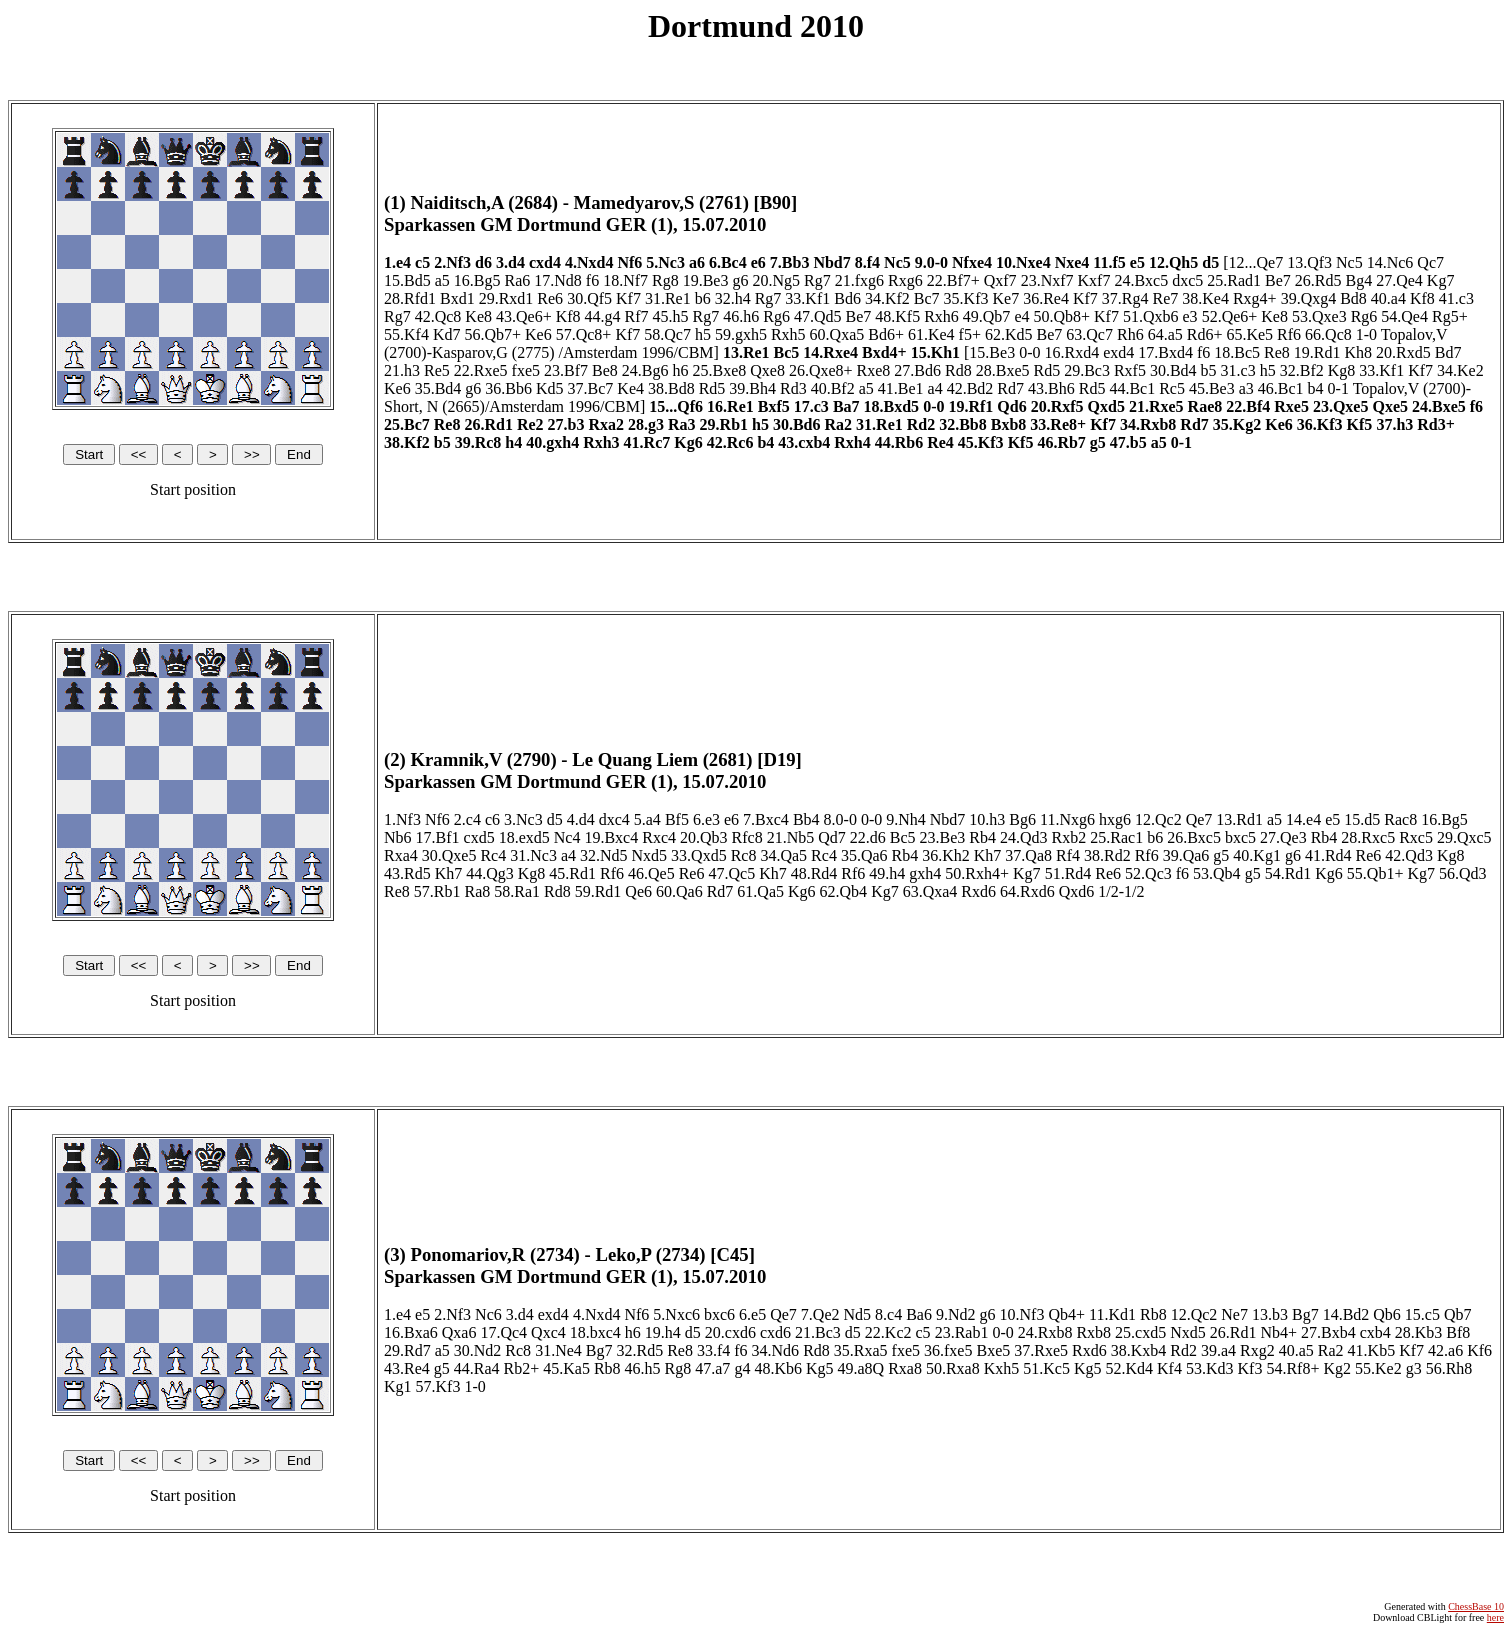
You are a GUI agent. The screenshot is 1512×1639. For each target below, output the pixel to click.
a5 (442, 280)
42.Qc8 (438, 316)
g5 (1098, 442)
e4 (1021, 316)
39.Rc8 (478, 442)
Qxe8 (767, 370)
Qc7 (1430, 262)
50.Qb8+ (1061, 316)
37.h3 (1394, 424)
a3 (1246, 388)
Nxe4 (1072, 262)
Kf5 (1360, 424)
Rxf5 (1130, 370)
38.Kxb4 (1139, 1350)
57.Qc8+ (584, 334)
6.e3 (706, 819)
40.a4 (1388, 298)
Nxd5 (650, 855)
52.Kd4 (1130, 1368)
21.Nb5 (791, 837)
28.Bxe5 (1003, 370)
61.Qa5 (760, 891)
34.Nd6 (776, 1350)
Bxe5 (993, 1350)
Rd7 (1010, 388)
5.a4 (647, 819)
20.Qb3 (704, 837)
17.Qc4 (503, 1332)
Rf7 (637, 316)
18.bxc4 (595, 1332)
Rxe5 (1291, 406)
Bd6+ (886, 334)
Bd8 (1353, 298)
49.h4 (887, 873)
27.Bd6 (917, 370)
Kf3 (1250, 1368)
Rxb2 (1069, 837)
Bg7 (1305, 1314)
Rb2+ (522, 1368)
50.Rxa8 (953, 1368)
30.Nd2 (478, 1350)
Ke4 (630, 388)
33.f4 (713, 1350)
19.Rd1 (1317, 352)
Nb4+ (1278, 1332)
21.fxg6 (859, 280)
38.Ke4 (1205, 298)
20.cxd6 (730, 1332)
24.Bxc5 (1141, 280)
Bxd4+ (884, 352)
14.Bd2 (1346, 1314)
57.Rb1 (437, 891)
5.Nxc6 (676, 1314)
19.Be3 (706, 280)
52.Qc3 (1148, 873)
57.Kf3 (438, 1386)
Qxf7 (1000, 280)
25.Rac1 (1116, 837)
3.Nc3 (523, 819)
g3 (1414, 1368)
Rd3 (793, 388)
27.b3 (566, 424)
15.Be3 (992, 352)
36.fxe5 (948, 1350)
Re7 (1165, 298)
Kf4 (1169, 1368)
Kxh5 (1002, 1368)
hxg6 (1115, 819)
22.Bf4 (1248, 406)
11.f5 (1109, 262)
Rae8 (1205, 406)
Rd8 (958, 370)
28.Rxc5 (1368, 837)
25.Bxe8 (719, 370)
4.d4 (581, 819)
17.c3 (811, 406)
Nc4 (567, 837)
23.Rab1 (962, 1332)
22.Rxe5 (481, 370)
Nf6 (629, 262)
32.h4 (733, 298)
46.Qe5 (651, 873)
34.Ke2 (1460, 370)
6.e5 (752, 1314)
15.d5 (1362, 819)
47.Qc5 (731, 873)
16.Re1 (730, 406)
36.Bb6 (508, 388)
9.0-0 (931, 262)
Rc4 (493, 855)
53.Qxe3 (1319, 316)
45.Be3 (1212, 388)
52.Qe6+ (1230, 316)
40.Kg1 (1257, 855)
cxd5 (479, 837)
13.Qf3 (1309, 262)
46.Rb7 (1061, 442)
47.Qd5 (818, 316)
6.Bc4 (728, 262)
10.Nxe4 (1023, 262)
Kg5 (820, 1368)
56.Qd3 (1463, 873)
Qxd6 (1077, 891)
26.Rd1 (488, 424)
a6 (697, 262)
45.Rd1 (572, 873)
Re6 (550, 298)
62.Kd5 (1009, 334)
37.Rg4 (1125, 298)
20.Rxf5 (1057, 406)
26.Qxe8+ (821, 370)
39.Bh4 (752, 388)
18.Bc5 (1237, 352)
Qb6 (1387, 1314)
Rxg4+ (1255, 298)
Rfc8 (747, 837)
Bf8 (1458, 1332)
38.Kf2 (407, 442)
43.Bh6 (1051, 388)
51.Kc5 (1046, 1368)
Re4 (940, 442)
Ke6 (538, 334)
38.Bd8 (671, 388)
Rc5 (1172, 388)
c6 (492, 819)
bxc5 (1240, 837)
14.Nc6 (1390, 262)
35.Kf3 (966, 298)
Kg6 (688, 442)
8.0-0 (840, 819)
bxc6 (719, 1314)
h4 (513, 442)
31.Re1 (668, 298)
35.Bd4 (438, 388)
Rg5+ (1450, 316)
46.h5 (643, 1368)
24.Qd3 (1024, 837)
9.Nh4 (906, 819)
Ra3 (682, 424)
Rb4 (982, 837)
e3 (1190, 316)
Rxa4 (401, 855)
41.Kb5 (1372, 1350)
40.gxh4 (552, 442)
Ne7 (1234, 1314)
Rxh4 (852, 442)
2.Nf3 (452, 262)
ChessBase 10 (1476, 1606)
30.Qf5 (589, 298)
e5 (1137, 262)
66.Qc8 (1328, 334)
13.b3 (1270, 1314)
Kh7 (988, 855)
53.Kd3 (1210, 1368)
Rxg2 (1257, 1350)
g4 (742, 1368)
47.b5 (1128, 442)
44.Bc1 (1132, 388)
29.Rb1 (724, 424)
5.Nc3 (665, 262)
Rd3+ (1436, 424)
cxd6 (775, 1332)
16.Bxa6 (411, 1332)
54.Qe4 (1404, 316)
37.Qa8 (1028, 855)
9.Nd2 (956, 1314)
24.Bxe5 (1439, 406)
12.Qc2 (1158, 819)
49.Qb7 (987, 316)
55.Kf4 (406, 334)
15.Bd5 (407, 280)
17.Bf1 (438, 837)
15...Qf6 (676, 406)
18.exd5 (524, 837)
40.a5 (1296, 1350)
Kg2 (1337, 1368)
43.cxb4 (804, 442)
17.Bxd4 (1165, 352)
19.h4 (663, 1332)
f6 (592, 280)
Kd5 (550, 388)
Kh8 (1358, 352)
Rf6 (1289, 334)
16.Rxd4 (1071, 352)
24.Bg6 (645, 370)
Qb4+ (1066, 1314)
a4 (935, 388)
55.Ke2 (1378, 1368)
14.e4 (1303, 819)
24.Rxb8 (1045, 1332)
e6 (758, 262)
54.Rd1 (1288, 873)
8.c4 (888, 1314)
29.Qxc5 (1464, 837)
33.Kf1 (807, 298)
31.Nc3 (533, 855)
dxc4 (614, 819)
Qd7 (832, 837)
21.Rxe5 (1156, 406)
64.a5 (1165, 334)
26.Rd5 (1318, 280)
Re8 (1277, 352)
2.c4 (467, 819)
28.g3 (646, 424)
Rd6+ (1205, 334)
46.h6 (741, 316)
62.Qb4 (844, 891)
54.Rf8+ (1292, 1368)
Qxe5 (1390, 406)
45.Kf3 (981, 442)
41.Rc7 (647, 442)
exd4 (1118, 352)
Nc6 (488, 1314)
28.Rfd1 (410, 298)
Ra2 (839, 424)
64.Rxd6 (1027, 891)
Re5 (437, 370)
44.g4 (603, 316)
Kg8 (1342, 370)
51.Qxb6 (1151, 316)
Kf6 (1479, 1350)
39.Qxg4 (1309, 298)
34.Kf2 (887, 298)
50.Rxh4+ (977, 873)
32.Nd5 (604, 855)
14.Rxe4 (830, 352)
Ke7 (1005, 298)
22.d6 (868, 837)
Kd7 (447, 334)
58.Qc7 (667, 334)
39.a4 (1218, 1350)
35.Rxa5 (861, 1350)
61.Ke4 (931, 334)
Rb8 (1153, 1314)
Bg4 (1359, 280)
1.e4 (397, 262)
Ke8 (478, 316)
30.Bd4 (1173, 370)
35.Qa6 (864, 855)
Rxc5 (1416, 837)
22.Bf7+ (953, 280)
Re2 (530, 424)
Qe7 (1199, 819)
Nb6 (398, 837)
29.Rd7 (407, 1350)
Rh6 (1130, 334)
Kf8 (1422, 298)
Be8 (605, 370)
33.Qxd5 (699, 855)
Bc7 (927, 298)
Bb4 (806, 819)
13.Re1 (746, 352)
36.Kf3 (1320, 424)
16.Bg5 (477, 280)
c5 (422, 262)
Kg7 (1441, 280)
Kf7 (628, 298)
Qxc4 (548, 1332)
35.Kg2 (1237, 424)
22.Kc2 (888, 1332)
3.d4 (510, 262)
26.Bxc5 (1194, 837)
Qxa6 (459, 1332)
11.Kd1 (1112, 1314)
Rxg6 (905, 280)
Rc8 (744, 855)
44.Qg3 (490, 873)
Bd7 (1448, 352)
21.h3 (402, 370)
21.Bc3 (818, 1332)
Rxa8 (905, 1368)
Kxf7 (1094, 280)
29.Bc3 (1087, 370)
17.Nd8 (558, 280)
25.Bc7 (407, 424)
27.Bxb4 (1328, 1332)
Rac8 (1400, 819)
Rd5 (1046, 370)
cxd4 (545, 262)
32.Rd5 (639, 1350)
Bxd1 (457, 298)
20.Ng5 (776, 280)
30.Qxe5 (449, 855)
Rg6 (776, 316)
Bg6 (1022, 819)
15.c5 (1422, 1314)
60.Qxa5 (837, 334)
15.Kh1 (935, 352)
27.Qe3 (1283, 837)
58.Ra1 (517, 891)
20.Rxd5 (1403, 352)
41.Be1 (901, 388)
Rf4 (1068, 855)
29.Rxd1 (506, 298)
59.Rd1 (598, 891)
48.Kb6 (778, 1368)
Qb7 (1458, 1314)
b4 (1316, 388)
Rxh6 (941, 316)
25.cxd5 (1140, 1332)
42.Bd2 (970, 388)
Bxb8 (1009, 424)
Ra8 (477, 891)
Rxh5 (788, 334)
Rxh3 (601, 442)
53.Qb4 (1217, 873)
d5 (1210, 262)
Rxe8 (874, 370)
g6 (740, 280)
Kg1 (398, 1386)
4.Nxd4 (589, 262)
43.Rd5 (407, 873)
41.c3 (1456, 298)
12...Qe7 (1256, 262)
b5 (1209, 370)
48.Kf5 (897, 316)
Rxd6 (978, 891)
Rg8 (665, 280)
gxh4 (925, 873)
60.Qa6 (679, 891)
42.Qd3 (1409, 855)
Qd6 (1011, 406)
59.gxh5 (741, 334)
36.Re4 (1046, 298)
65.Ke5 (1249, 334)
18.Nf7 (625, 280)
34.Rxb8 (1148, 424)
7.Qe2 (820, 1314)
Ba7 (846, 406)
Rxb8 (1093, 1332)
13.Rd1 (1239, 819)
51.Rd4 (1068, 873)
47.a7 (712, 1368)
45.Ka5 (566, 1368)
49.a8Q (861, 1368)
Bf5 (677, 819)
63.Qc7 (1089, 334)
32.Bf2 (1302, 370)
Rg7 (817, 280)
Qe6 (638, 891)
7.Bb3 (790, 262)
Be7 (1278, 280)
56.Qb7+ (492, 334)
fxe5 (526, 370)
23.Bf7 (566, 370)
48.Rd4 (814, 873)
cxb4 (1375, 1332)
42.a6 (1445, 1350)
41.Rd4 (1328, 855)
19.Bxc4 (611, 837)
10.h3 (987, 819)
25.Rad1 (1234, 280)
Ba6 (919, 1314)
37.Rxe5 (1041, 1350)
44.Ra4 (477, 1368)
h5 (703, 334)
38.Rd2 (1107, 855)
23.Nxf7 (1047, 280)
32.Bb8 (963, 424)
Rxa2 (606, 424)
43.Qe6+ (524, 316)
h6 (680, 370)
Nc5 (897, 262)
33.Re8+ (1058, 424)
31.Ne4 (558, 1350)
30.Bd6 (797, 424)
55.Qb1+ (1375, 873)
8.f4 (867, 262)
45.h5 (671, 316)
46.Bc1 (1281, 388)
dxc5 (1187, 280)
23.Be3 (943, 837)
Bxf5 (774, 406)
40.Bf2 (833, 388)
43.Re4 (407, 1368)
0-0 (1029, 352)
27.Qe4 (1399, 280)
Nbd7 (831, 262)
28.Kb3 (1419, 1332)
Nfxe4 (972, 262)
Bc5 (787, 352)
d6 (483, 262)
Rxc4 (659, 837)
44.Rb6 (899, 442)
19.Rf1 (970, 406)
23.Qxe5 (1341, 406)
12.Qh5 (1173, 262)
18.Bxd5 (892, 406)
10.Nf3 (1022, 1314)
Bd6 (847, 298)
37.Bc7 (591, 388)
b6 (703, 298)
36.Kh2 (946, 855)
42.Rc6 (730, 442)
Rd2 (921, 424)
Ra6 (517, 280)
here (1495, 1617)
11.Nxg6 (1067, 819)
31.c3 (1238, 370)
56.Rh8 (1449, 1368)
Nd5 (858, 1314)
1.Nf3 (402, 819)
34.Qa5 (783, 855)
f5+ (970, 334)
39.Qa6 (1186, 855)
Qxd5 (1106, 406)
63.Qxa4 (930, 891)
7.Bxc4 (766, 819)
